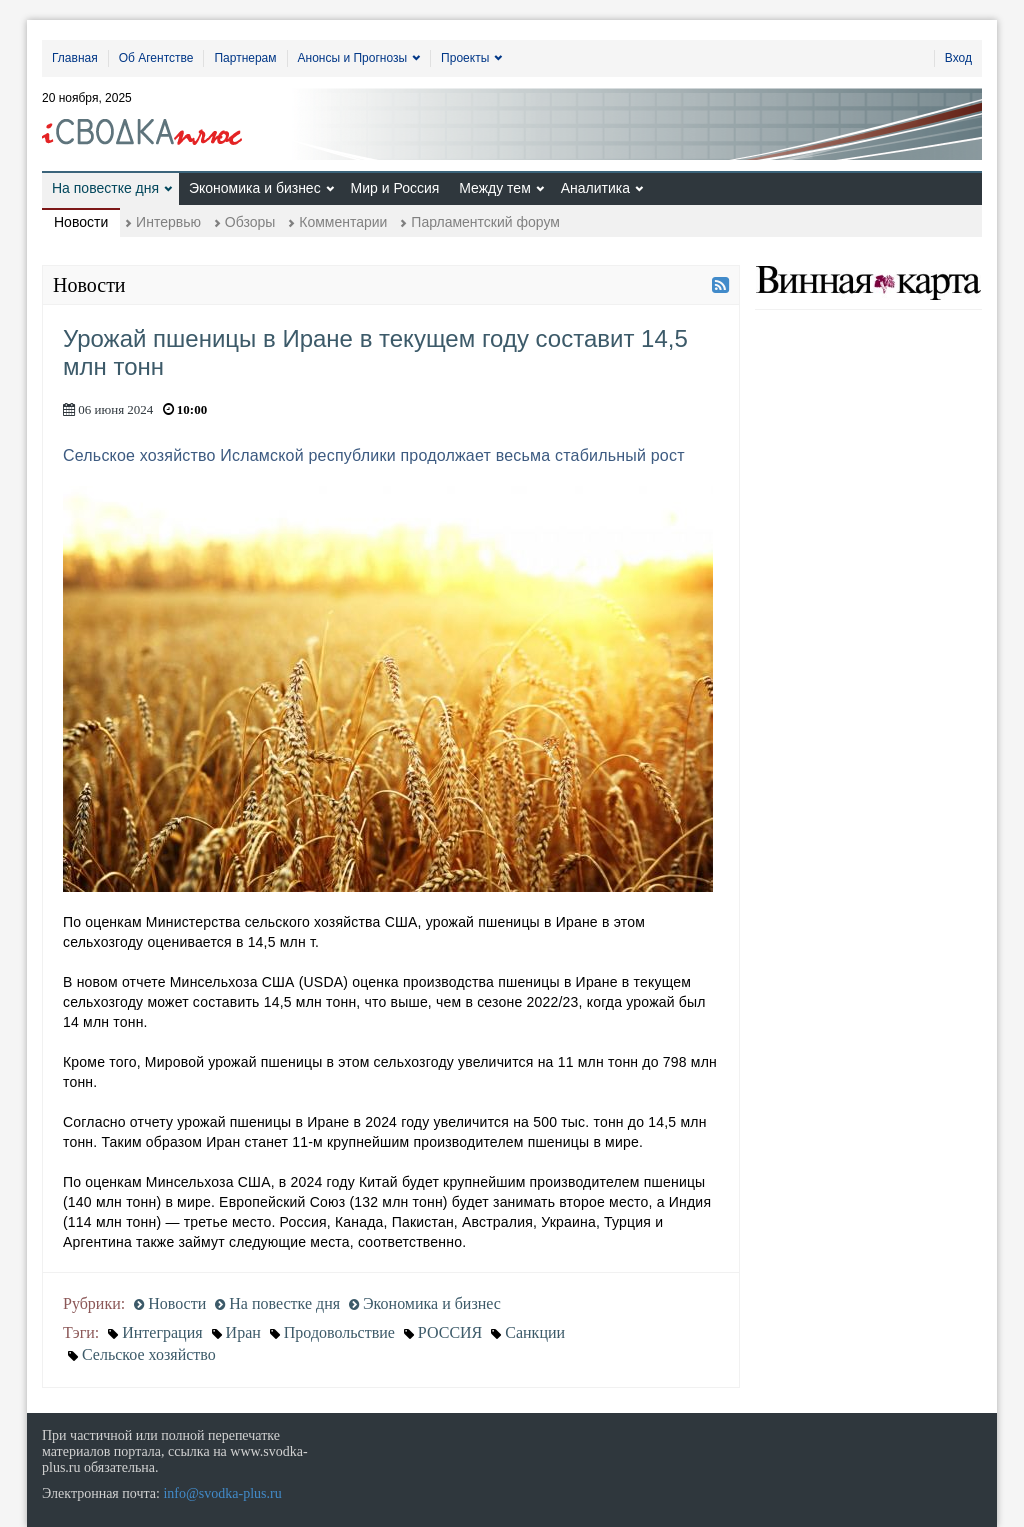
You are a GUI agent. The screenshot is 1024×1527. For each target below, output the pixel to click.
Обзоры (250, 222)
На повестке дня (105, 188)
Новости (81, 222)
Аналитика (595, 188)
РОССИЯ (450, 1332)
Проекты (465, 58)
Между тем (495, 188)
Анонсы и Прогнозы (353, 58)
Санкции (535, 1332)
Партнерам (245, 58)
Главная (75, 58)
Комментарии (343, 222)
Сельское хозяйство (149, 1354)
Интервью (168, 222)
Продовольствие (339, 1332)
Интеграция (162, 1332)
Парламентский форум (485, 222)
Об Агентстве (156, 58)
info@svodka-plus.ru (222, 1493)
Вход (958, 58)
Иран (243, 1332)
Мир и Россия (395, 188)
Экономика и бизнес (255, 188)
